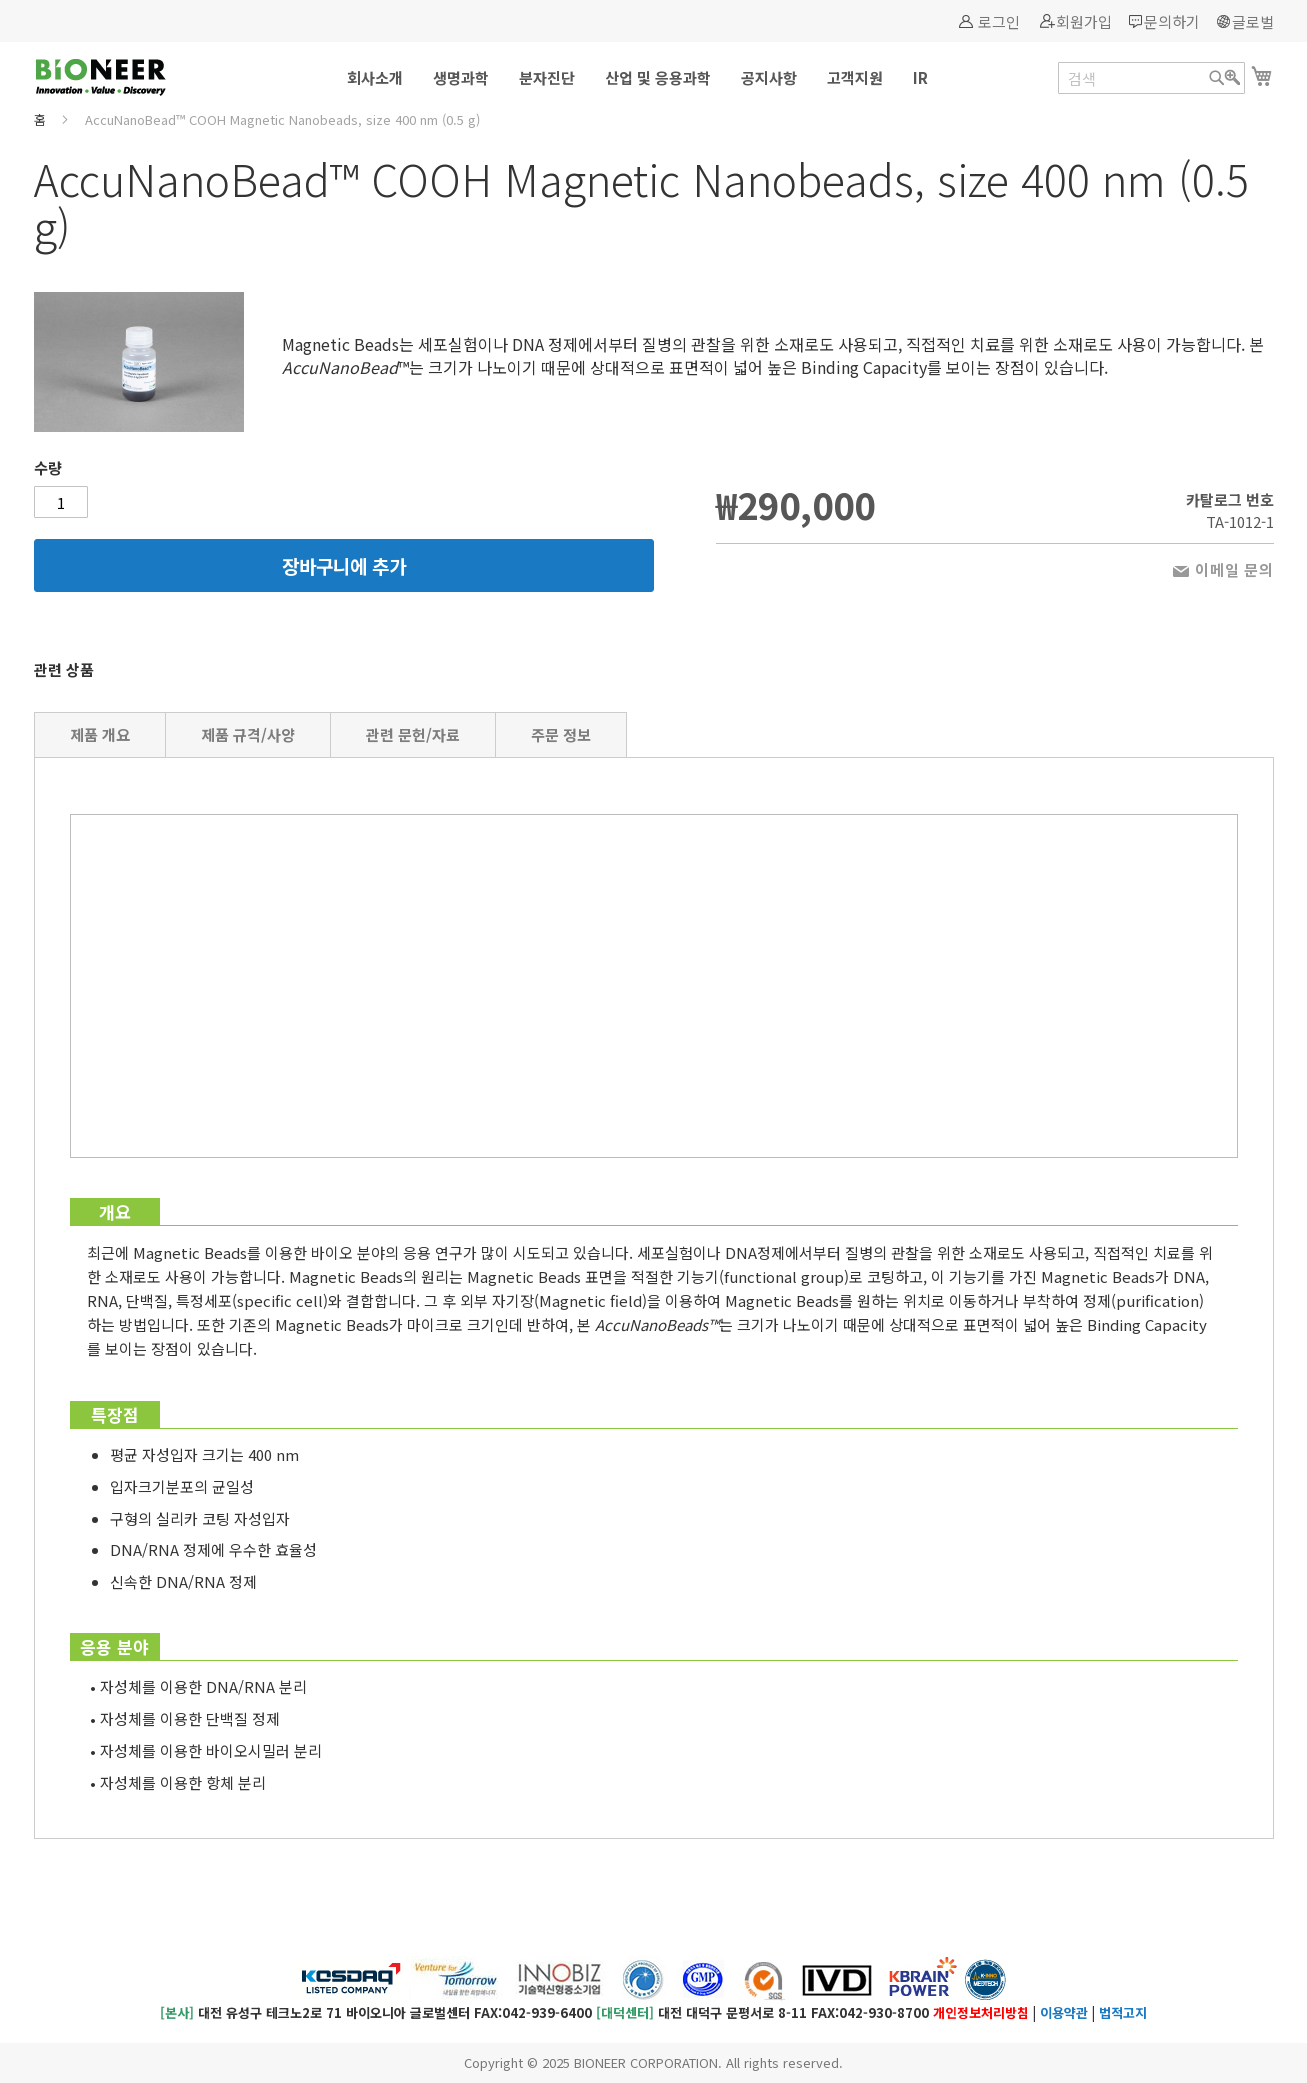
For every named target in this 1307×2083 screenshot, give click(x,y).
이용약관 (1064, 2012)
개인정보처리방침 (981, 2012)
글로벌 (1253, 21)
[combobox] (1152, 78)
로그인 (999, 21)
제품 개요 (100, 734)
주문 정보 (561, 734)
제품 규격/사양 (248, 734)
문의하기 (1172, 21)
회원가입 (1084, 21)
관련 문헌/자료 (413, 734)
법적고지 (1123, 2012)
